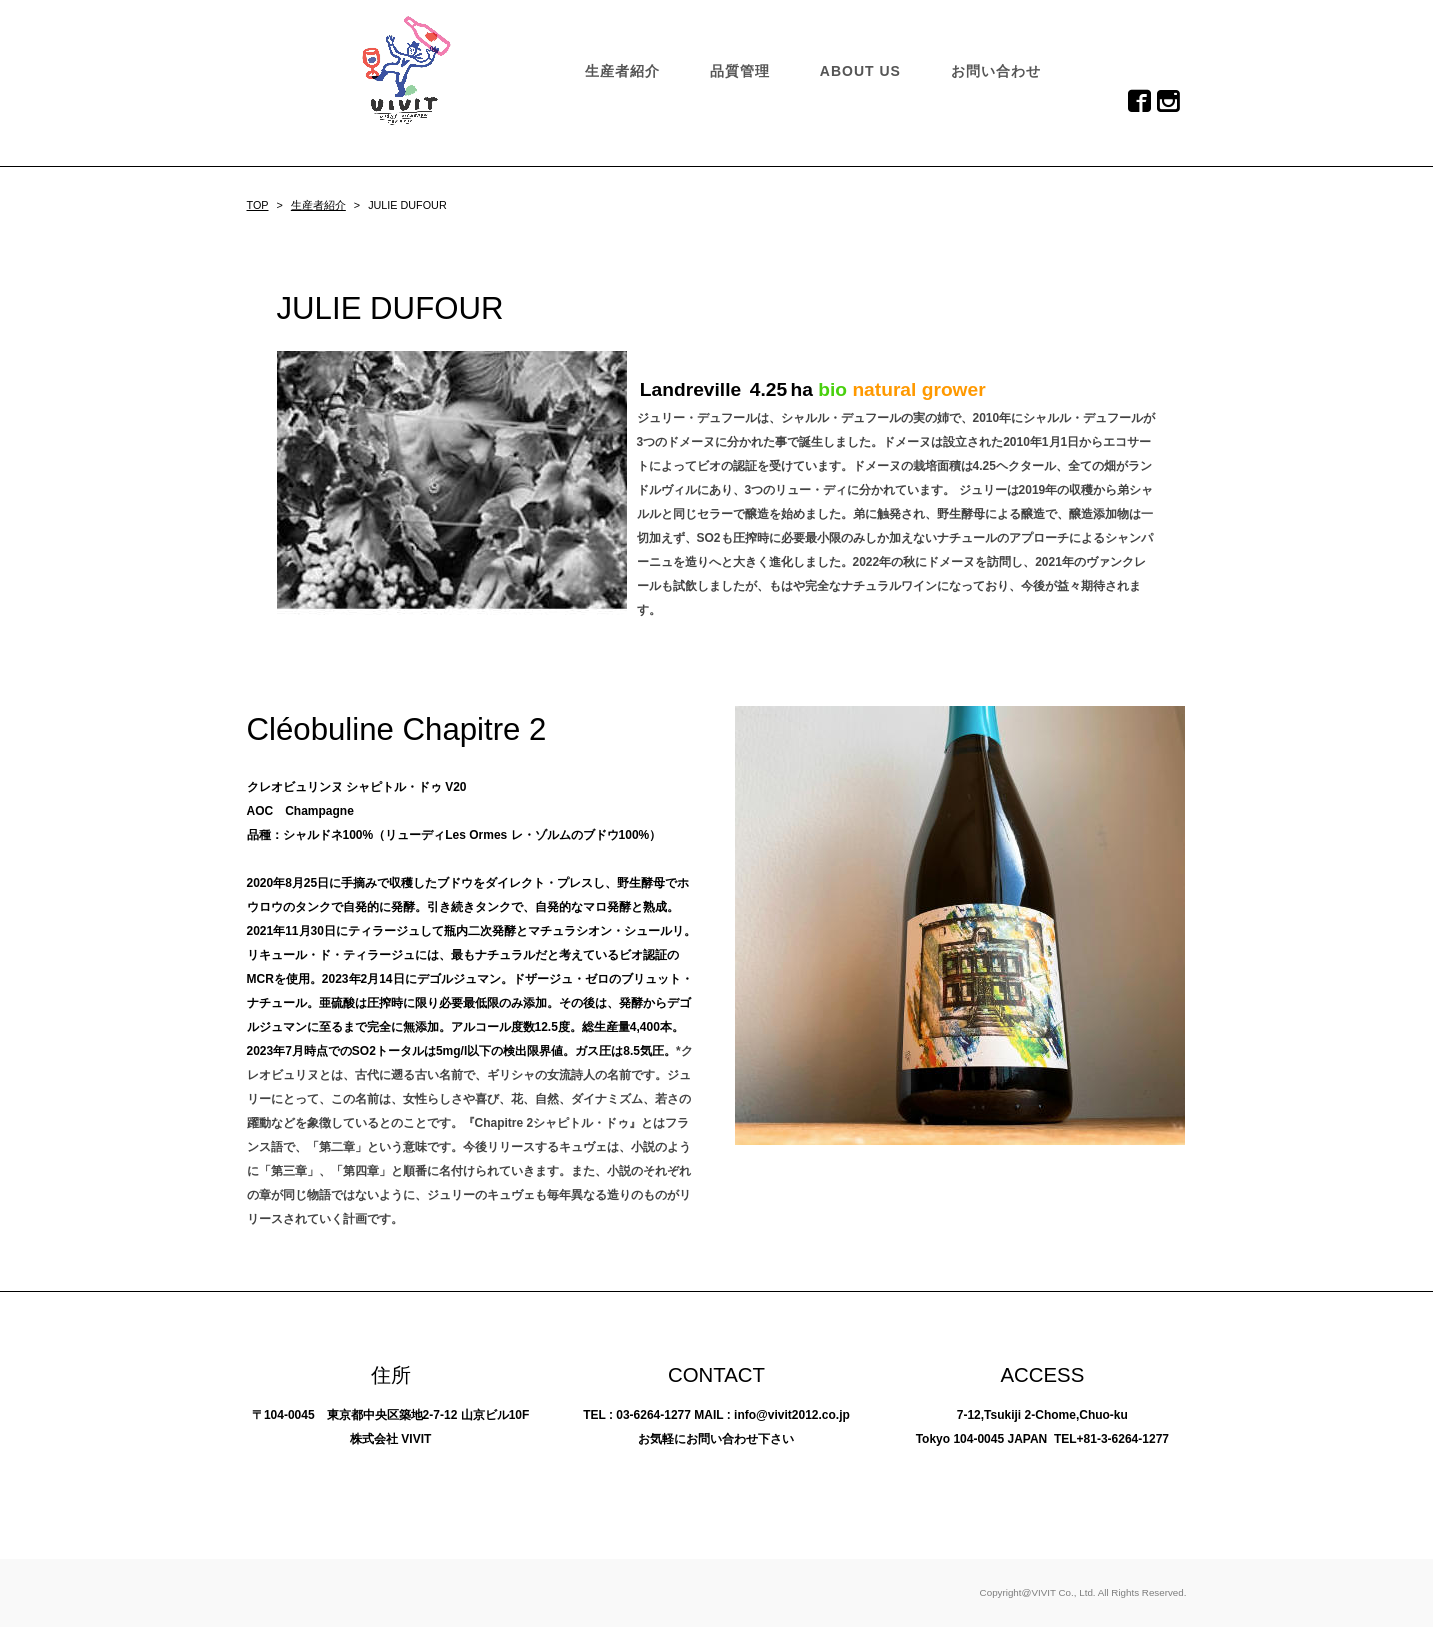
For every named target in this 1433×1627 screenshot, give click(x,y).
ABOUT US (860, 71)
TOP (258, 205)
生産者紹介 (622, 71)
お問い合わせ (996, 71)
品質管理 (740, 71)
